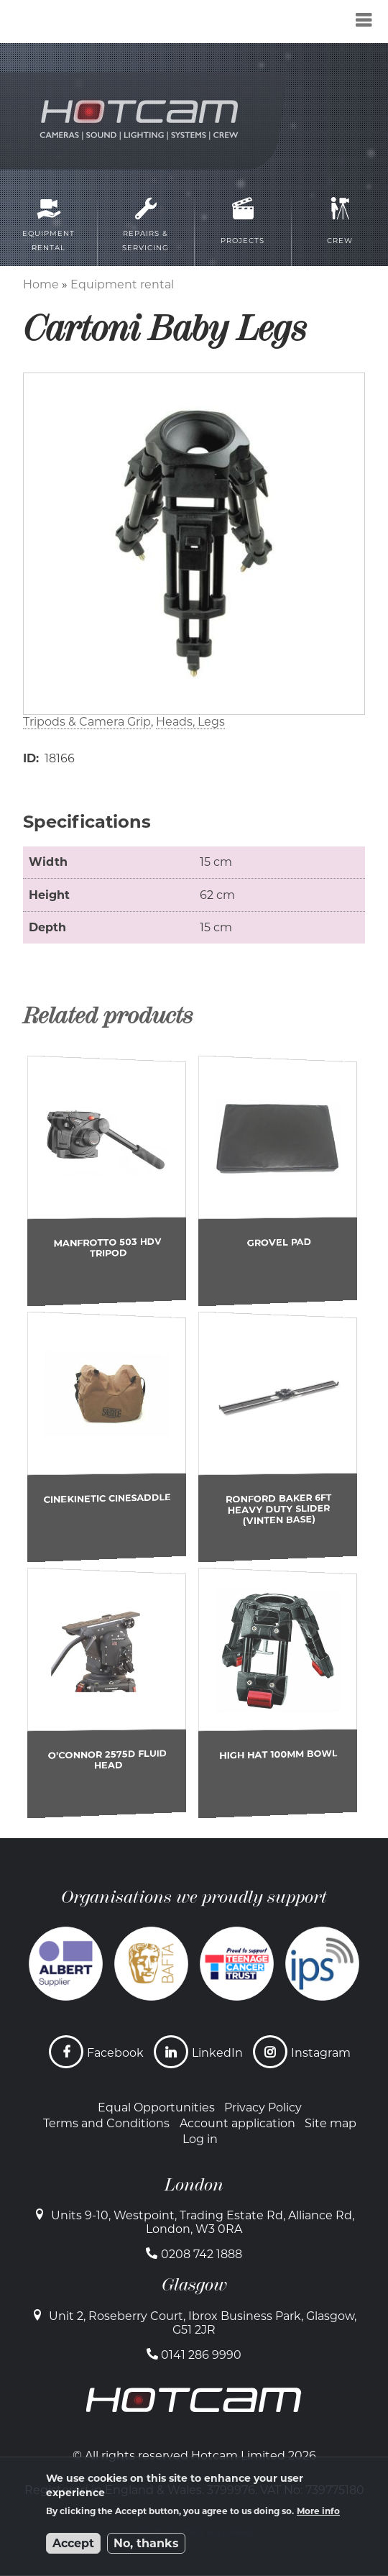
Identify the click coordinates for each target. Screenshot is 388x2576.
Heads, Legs (190, 722)
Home (41, 284)
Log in (200, 2139)
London (194, 2185)
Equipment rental (122, 284)
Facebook (115, 2053)
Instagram (321, 2053)
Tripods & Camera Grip (87, 722)
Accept (73, 2543)
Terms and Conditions (106, 2123)
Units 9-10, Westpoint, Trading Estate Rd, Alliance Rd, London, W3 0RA (202, 2222)
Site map (330, 2123)
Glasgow (194, 2285)
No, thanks (146, 2543)
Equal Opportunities (156, 2107)
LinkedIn (217, 2053)
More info (318, 2511)
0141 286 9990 (201, 2355)
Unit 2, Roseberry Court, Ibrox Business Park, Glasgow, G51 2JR (202, 2323)
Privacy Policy (263, 2107)
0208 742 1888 (201, 2254)
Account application (237, 2123)
